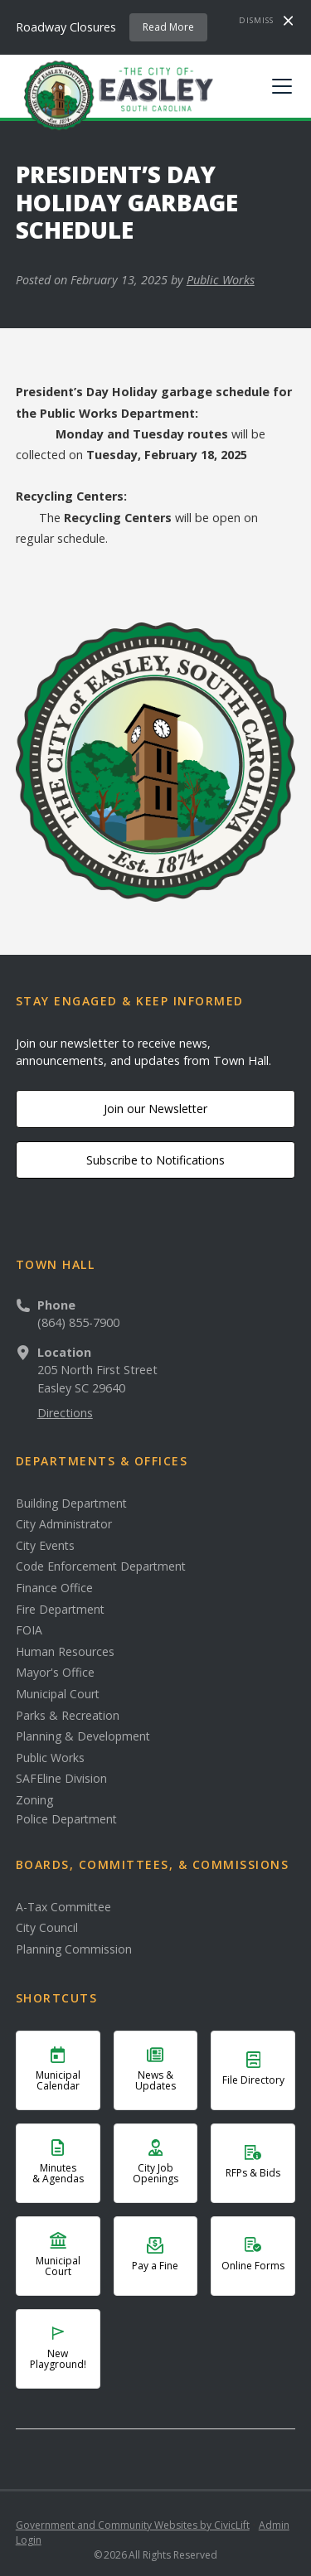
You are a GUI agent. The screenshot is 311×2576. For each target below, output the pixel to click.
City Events (45, 1545)
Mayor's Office (55, 1672)
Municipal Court (58, 1694)
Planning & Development (83, 1736)
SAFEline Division (61, 1778)
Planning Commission (74, 1949)
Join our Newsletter (155, 1108)
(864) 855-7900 (78, 1322)
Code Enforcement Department (101, 1566)
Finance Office (54, 1588)
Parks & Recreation (67, 1715)
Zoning (34, 1800)
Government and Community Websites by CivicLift (133, 2525)
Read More (168, 27)
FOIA (29, 1630)
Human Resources (65, 1651)
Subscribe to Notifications (155, 1160)
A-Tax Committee (63, 1907)
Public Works (221, 280)
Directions (65, 1413)
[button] (278, 86)
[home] (114, 94)
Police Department (66, 1819)
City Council (47, 1927)
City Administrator (64, 1524)
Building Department (71, 1503)
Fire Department (60, 1609)
